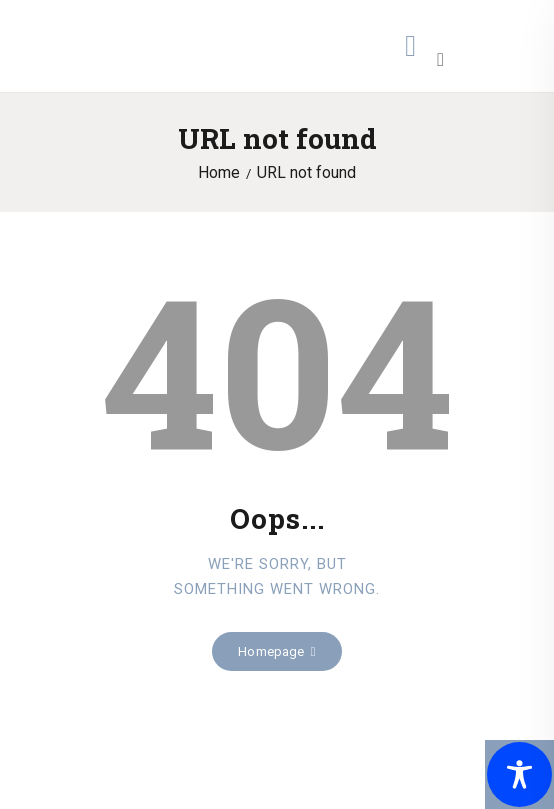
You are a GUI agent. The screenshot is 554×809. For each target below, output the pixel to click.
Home (219, 173)
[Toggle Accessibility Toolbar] (519, 774)
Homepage (271, 651)
